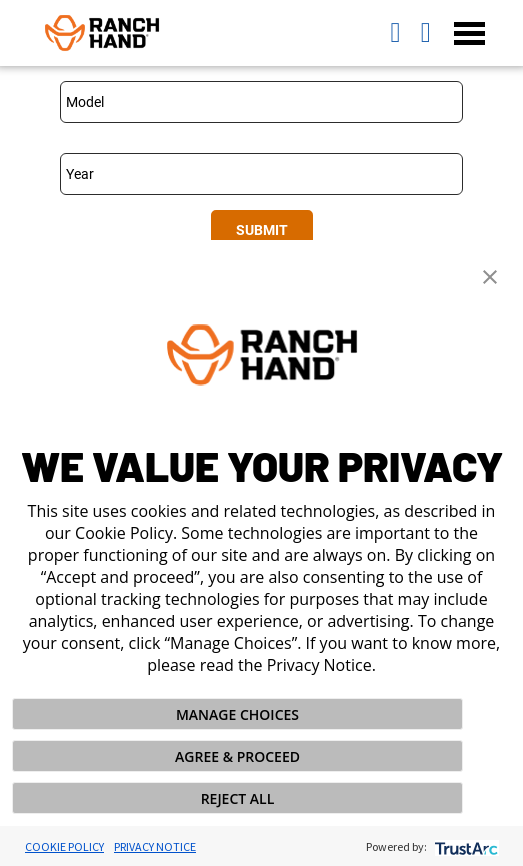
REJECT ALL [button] (238, 798)
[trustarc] (464, 846)
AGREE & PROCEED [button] (237, 756)
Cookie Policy (64, 846)
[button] (490, 275)
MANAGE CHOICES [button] (237, 714)
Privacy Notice (155, 846)
